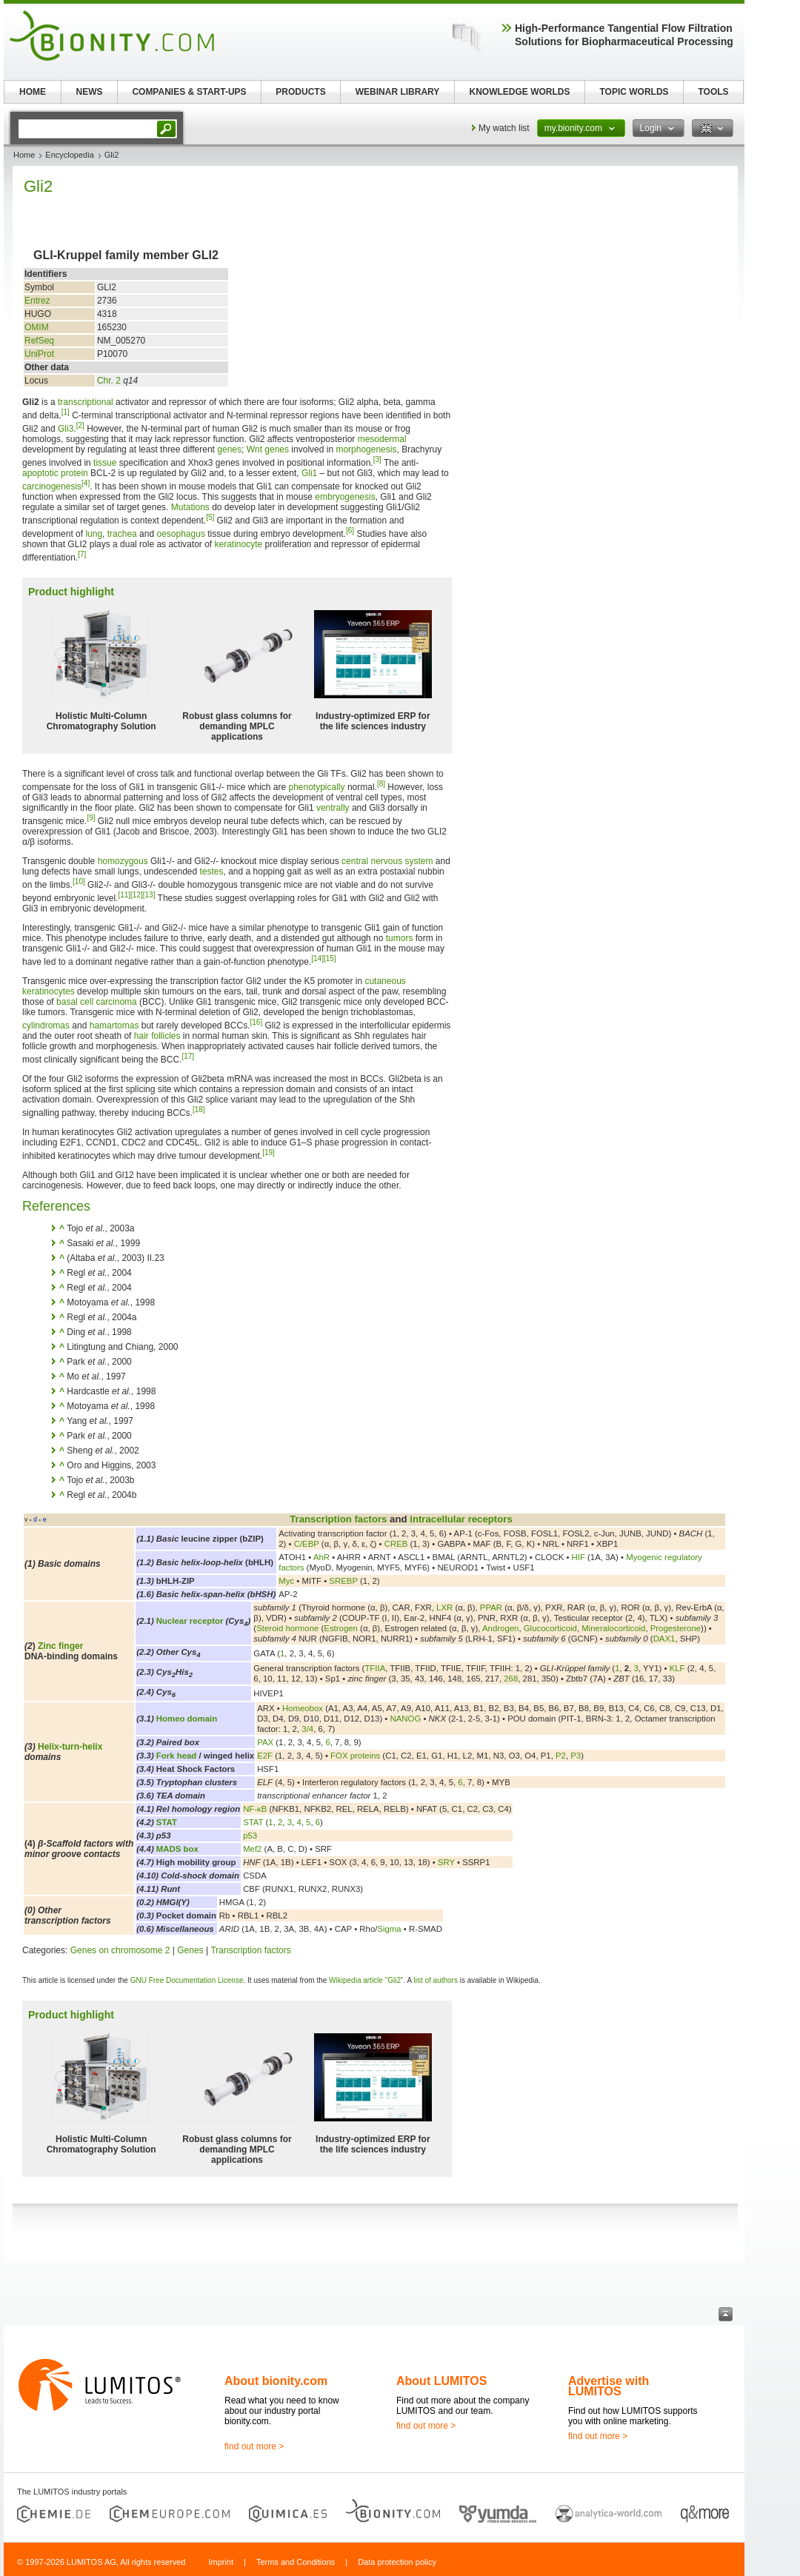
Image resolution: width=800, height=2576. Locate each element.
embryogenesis (345, 497)
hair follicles (157, 1036)
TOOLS (713, 92)
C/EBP (306, 1543)
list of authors (435, 1980)
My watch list (504, 128)
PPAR (491, 1607)
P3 (575, 1755)
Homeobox (302, 1708)
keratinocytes (48, 991)
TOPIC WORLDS (633, 92)
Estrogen (341, 1628)
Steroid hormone (287, 1628)
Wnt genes (268, 449)
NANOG (405, 1718)
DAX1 (664, 1638)
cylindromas (46, 1025)
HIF (578, 1557)
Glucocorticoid (550, 1628)
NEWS (89, 92)
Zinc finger (60, 1646)
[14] (317, 958)
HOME (32, 92)
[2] (80, 425)
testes (212, 871)
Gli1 (309, 473)
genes (229, 449)
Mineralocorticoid (613, 1628)
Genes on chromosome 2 (120, 1950)
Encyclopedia (69, 154)
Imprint (220, 2561)
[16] (256, 1022)
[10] (79, 881)
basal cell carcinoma (96, 1002)
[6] (350, 530)
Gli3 (65, 429)
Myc (286, 1580)
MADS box (177, 1848)
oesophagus (180, 534)
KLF (677, 1668)
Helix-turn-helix (70, 1747)
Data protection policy (397, 2561)
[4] (85, 483)
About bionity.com (275, 2381)
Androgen (500, 1628)
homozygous (123, 861)
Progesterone (675, 1628)
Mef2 (252, 1848)
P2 (561, 1755)
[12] (136, 895)
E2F (265, 1755)
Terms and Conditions (295, 2561)
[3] (377, 459)
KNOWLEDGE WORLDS (520, 92)
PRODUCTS (300, 92)
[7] (82, 554)
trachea (122, 534)
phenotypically (316, 787)
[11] (124, 895)
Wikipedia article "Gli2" (366, 1980)
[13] (149, 895)
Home (24, 154)
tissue (104, 463)
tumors (399, 938)
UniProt (39, 354)
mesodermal (382, 439)
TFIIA (374, 1668)
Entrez (37, 300)
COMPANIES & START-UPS (189, 92)
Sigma (389, 1928)
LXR (444, 1607)
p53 (250, 1835)
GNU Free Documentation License (187, 1980)
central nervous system (387, 861)
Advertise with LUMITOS (608, 2386)
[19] (268, 1152)
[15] (330, 958)
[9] (91, 818)
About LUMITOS (441, 2381)
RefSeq (39, 340)
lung (93, 534)
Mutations (190, 507)
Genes (190, 1950)
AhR (321, 1557)
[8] (381, 784)
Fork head (176, 1755)
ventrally (333, 808)
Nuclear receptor (190, 1620)
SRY (446, 1862)
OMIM (36, 327)
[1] (65, 412)
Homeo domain (186, 1718)
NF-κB (255, 1808)
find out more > (254, 2446)
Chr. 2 (109, 380)
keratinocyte (238, 544)
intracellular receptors (461, 1519)
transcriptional (85, 402)
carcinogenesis (51, 486)
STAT (166, 1822)
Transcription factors (338, 1519)
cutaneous (384, 981)
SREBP (343, 1580)
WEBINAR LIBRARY (398, 92)
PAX (265, 1742)
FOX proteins (355, 1755)
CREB (396, 1543)
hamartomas (114, 1025)
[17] (187, 1056)
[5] (210, 517)
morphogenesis (366, 449)
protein (74, 473)
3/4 (307, 1728)
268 (511, 1678)
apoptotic (40, 473)
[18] (199, 1109)
